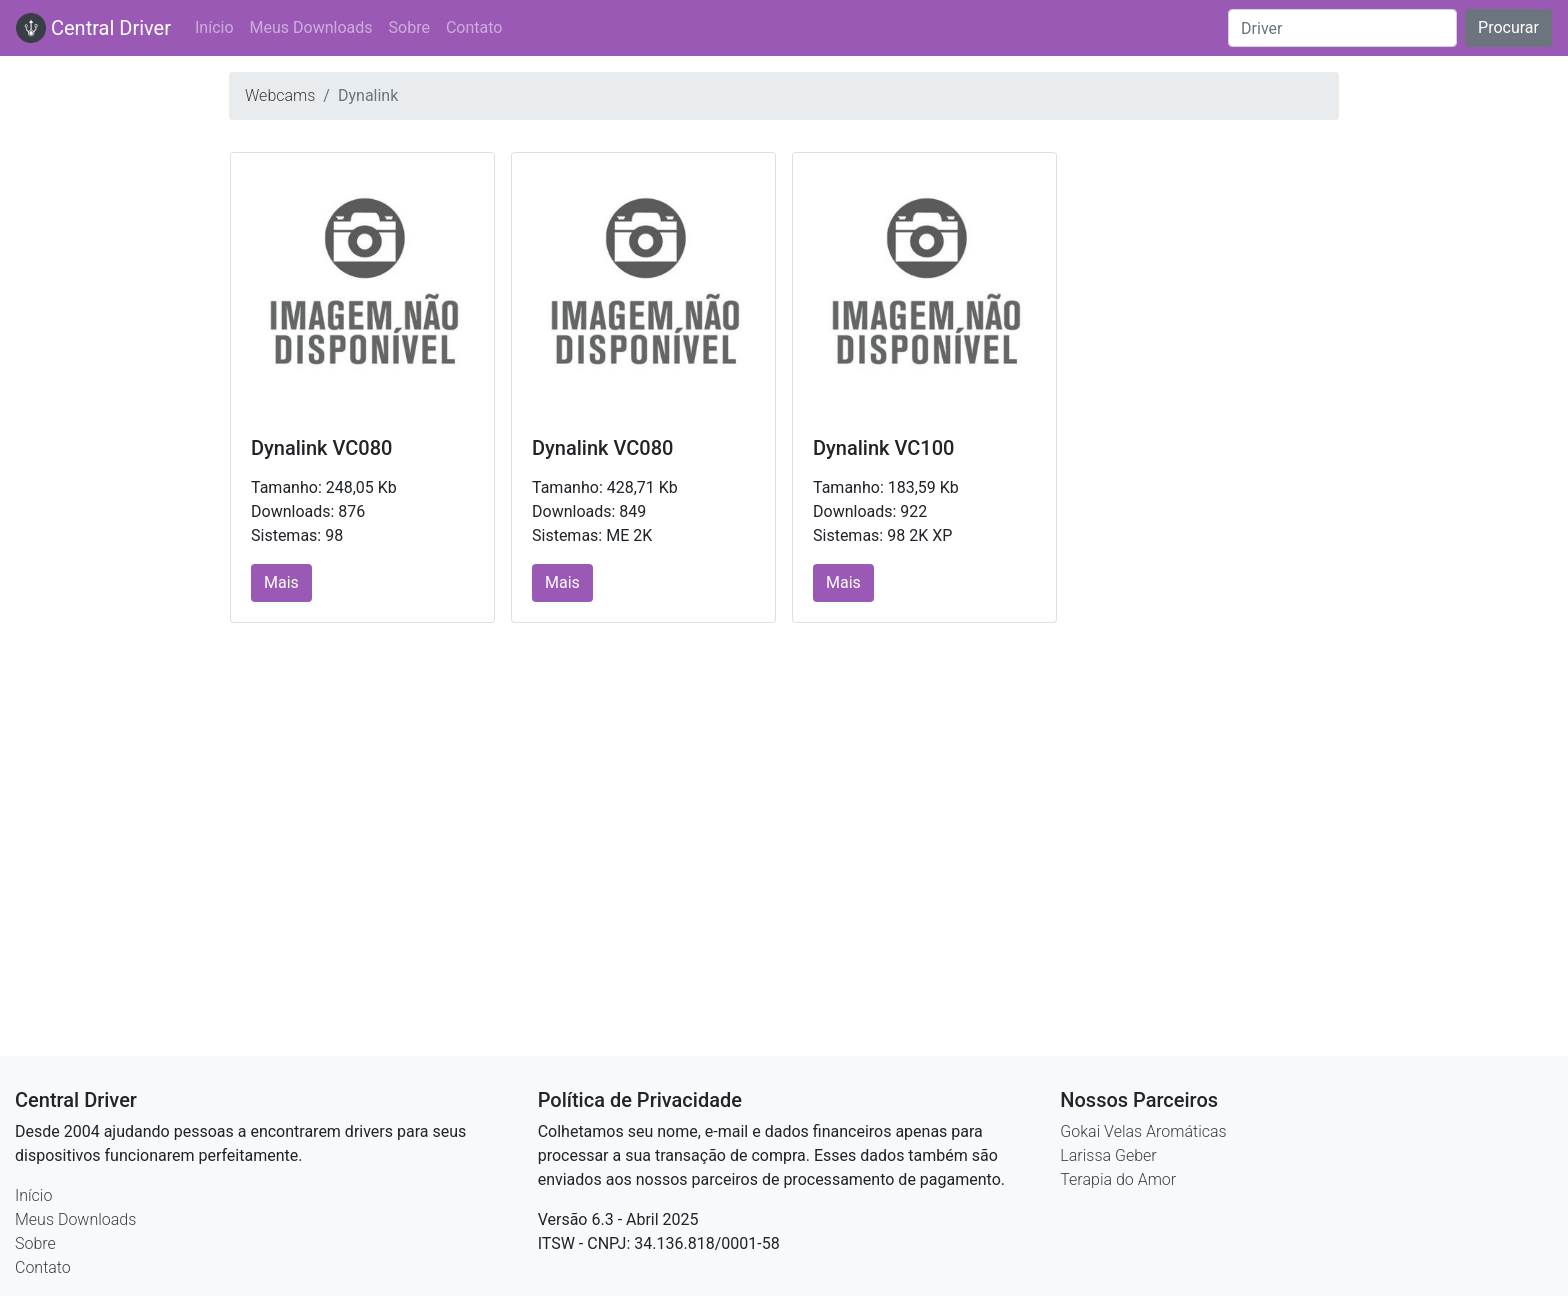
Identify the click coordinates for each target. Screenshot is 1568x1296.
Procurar (1508, 27)
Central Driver (93, 28)
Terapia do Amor (1118, 1179)
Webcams (280, 95)
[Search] (1342, 28)
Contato (474, 27)
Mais (281, 582)
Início (214, 27)
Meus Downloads (311, 27)
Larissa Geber (1108, 1155)
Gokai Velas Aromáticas (1143, 1131)
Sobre (409, 27)
